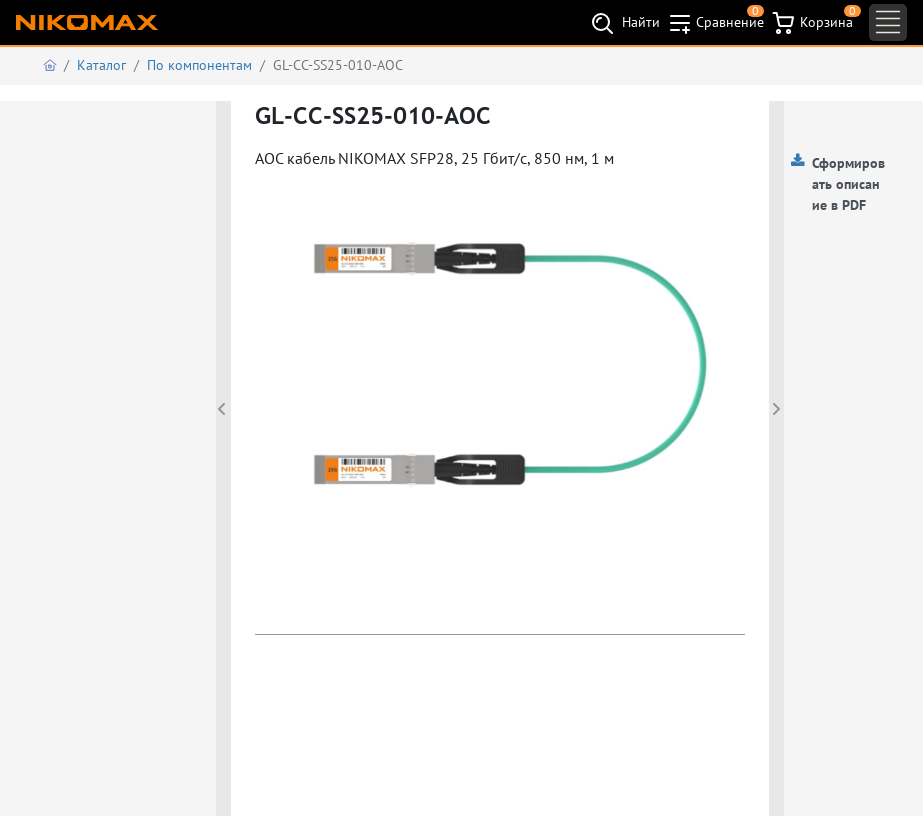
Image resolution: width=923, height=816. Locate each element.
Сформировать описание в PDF (848, 184)
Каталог (101, 65)
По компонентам (199, 65)
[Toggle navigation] (888, 22)
